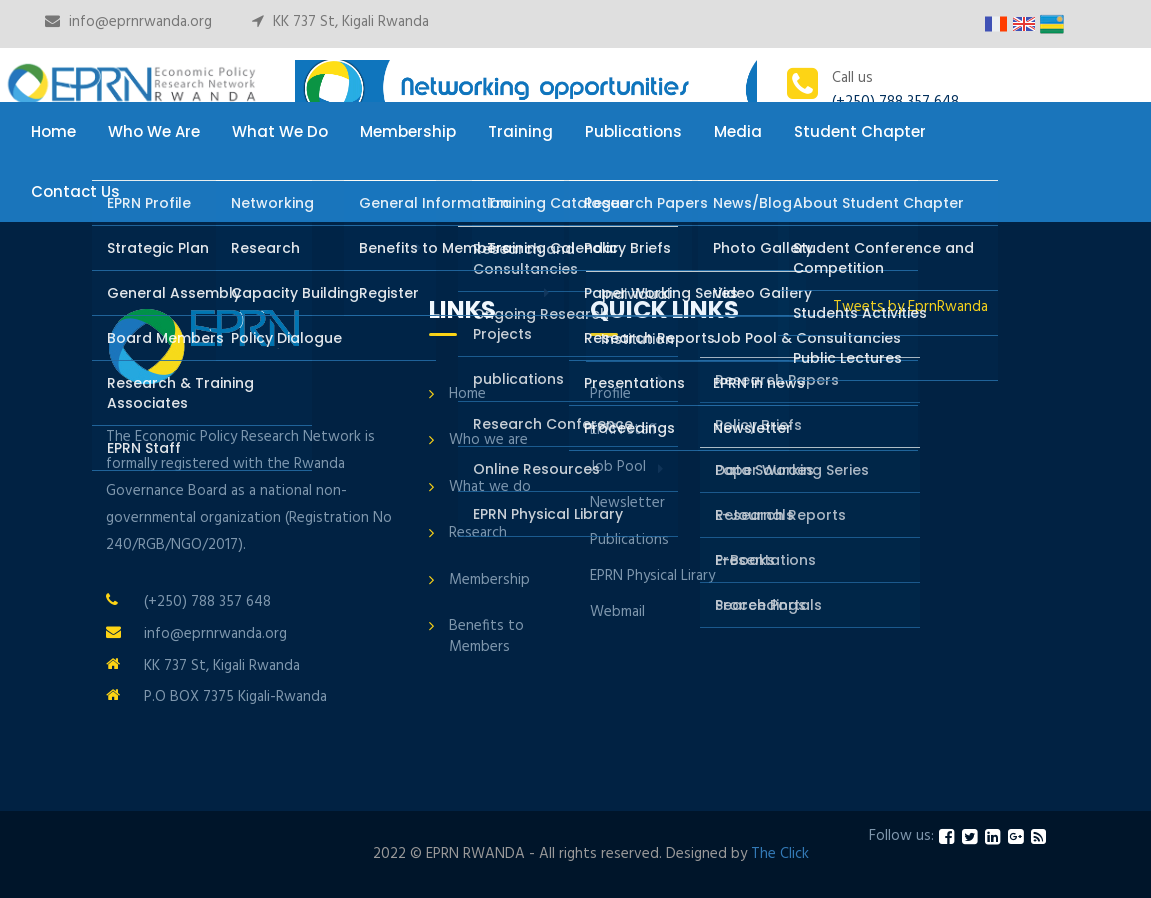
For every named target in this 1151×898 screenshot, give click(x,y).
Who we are (488, 440)
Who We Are (154, 131)
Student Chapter (860, 131)
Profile (610, 394)
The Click (780, 854)
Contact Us (75, 191)
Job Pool (618, 467)
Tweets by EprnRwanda (910, 307)
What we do (490, 487)
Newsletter (627, 503)
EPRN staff (623, 430)
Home (53, 131)
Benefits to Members (486, 636)
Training (520, 131)
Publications (633, 131)
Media (738, 131)
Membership (408, 131)
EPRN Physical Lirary (652, 576)
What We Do (280, 131)
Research (478, 533)
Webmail (617, 612)
